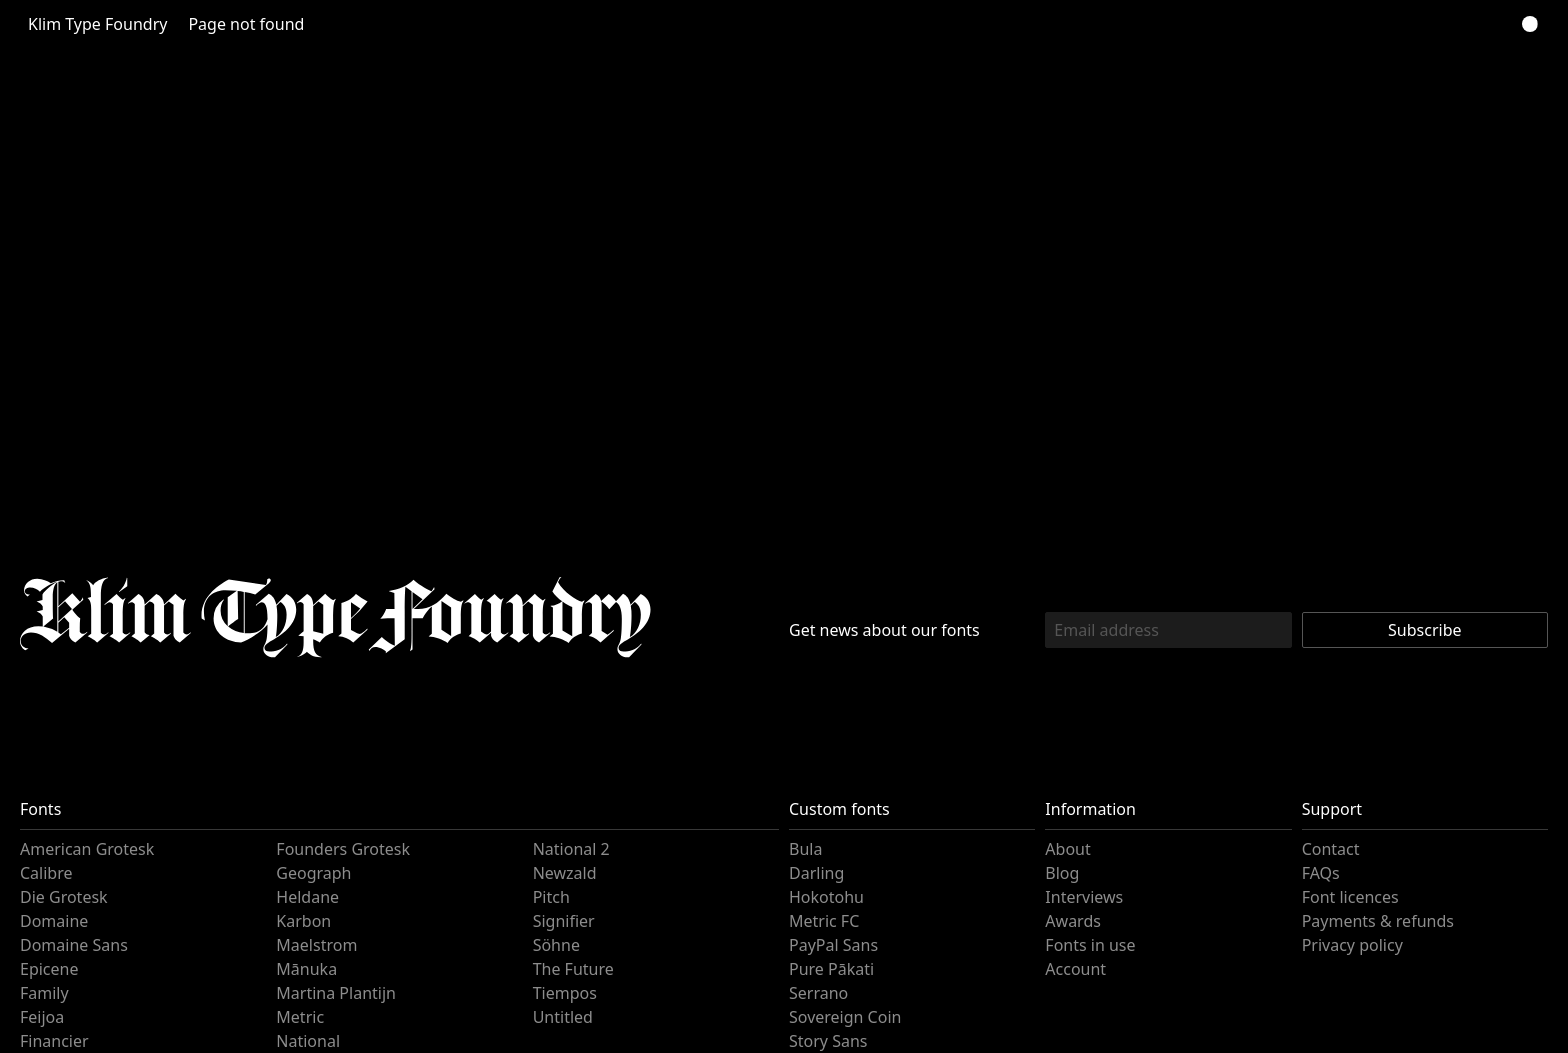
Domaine (52, 921)
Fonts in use (1087, 945)
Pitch (551, 897)
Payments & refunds (1373, 921)
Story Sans (826, 1041)
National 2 (568, 849)
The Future (571, 969)
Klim (94, 24)
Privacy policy (1351, 945)
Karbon (302, 921)
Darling (814, 873)
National (305, 1041)
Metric (299, 1017)
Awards (1072, 921)
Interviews (1082, 897)
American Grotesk (85, 849)
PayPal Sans (831, 945)
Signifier (562, 921)
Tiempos (565, 993)
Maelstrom (314, 945)
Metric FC (823, 921)
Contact (1329, 849)
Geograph (312, 873)
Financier (53, 1041)
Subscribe (1424, 630)
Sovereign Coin (843, 1017)
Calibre (46, 873)
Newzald (564, 873)
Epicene (49, 969)
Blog (1061, 873)
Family (43, 993)
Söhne (555, 945)
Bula (804, 849)
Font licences (1348, 897)
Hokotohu (824, 897)
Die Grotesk (62, 897)
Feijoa (41, 1017)
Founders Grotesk (340, 849)
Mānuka (304, 969)
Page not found (234, 24)
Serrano (817, 993)
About (1067, 849)
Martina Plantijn (331, 993)
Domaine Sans (70, 945)
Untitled (561, 1017)
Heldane (306, 897)
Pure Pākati (829, 969)
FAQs (1321, 873)
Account (1074, 969)
